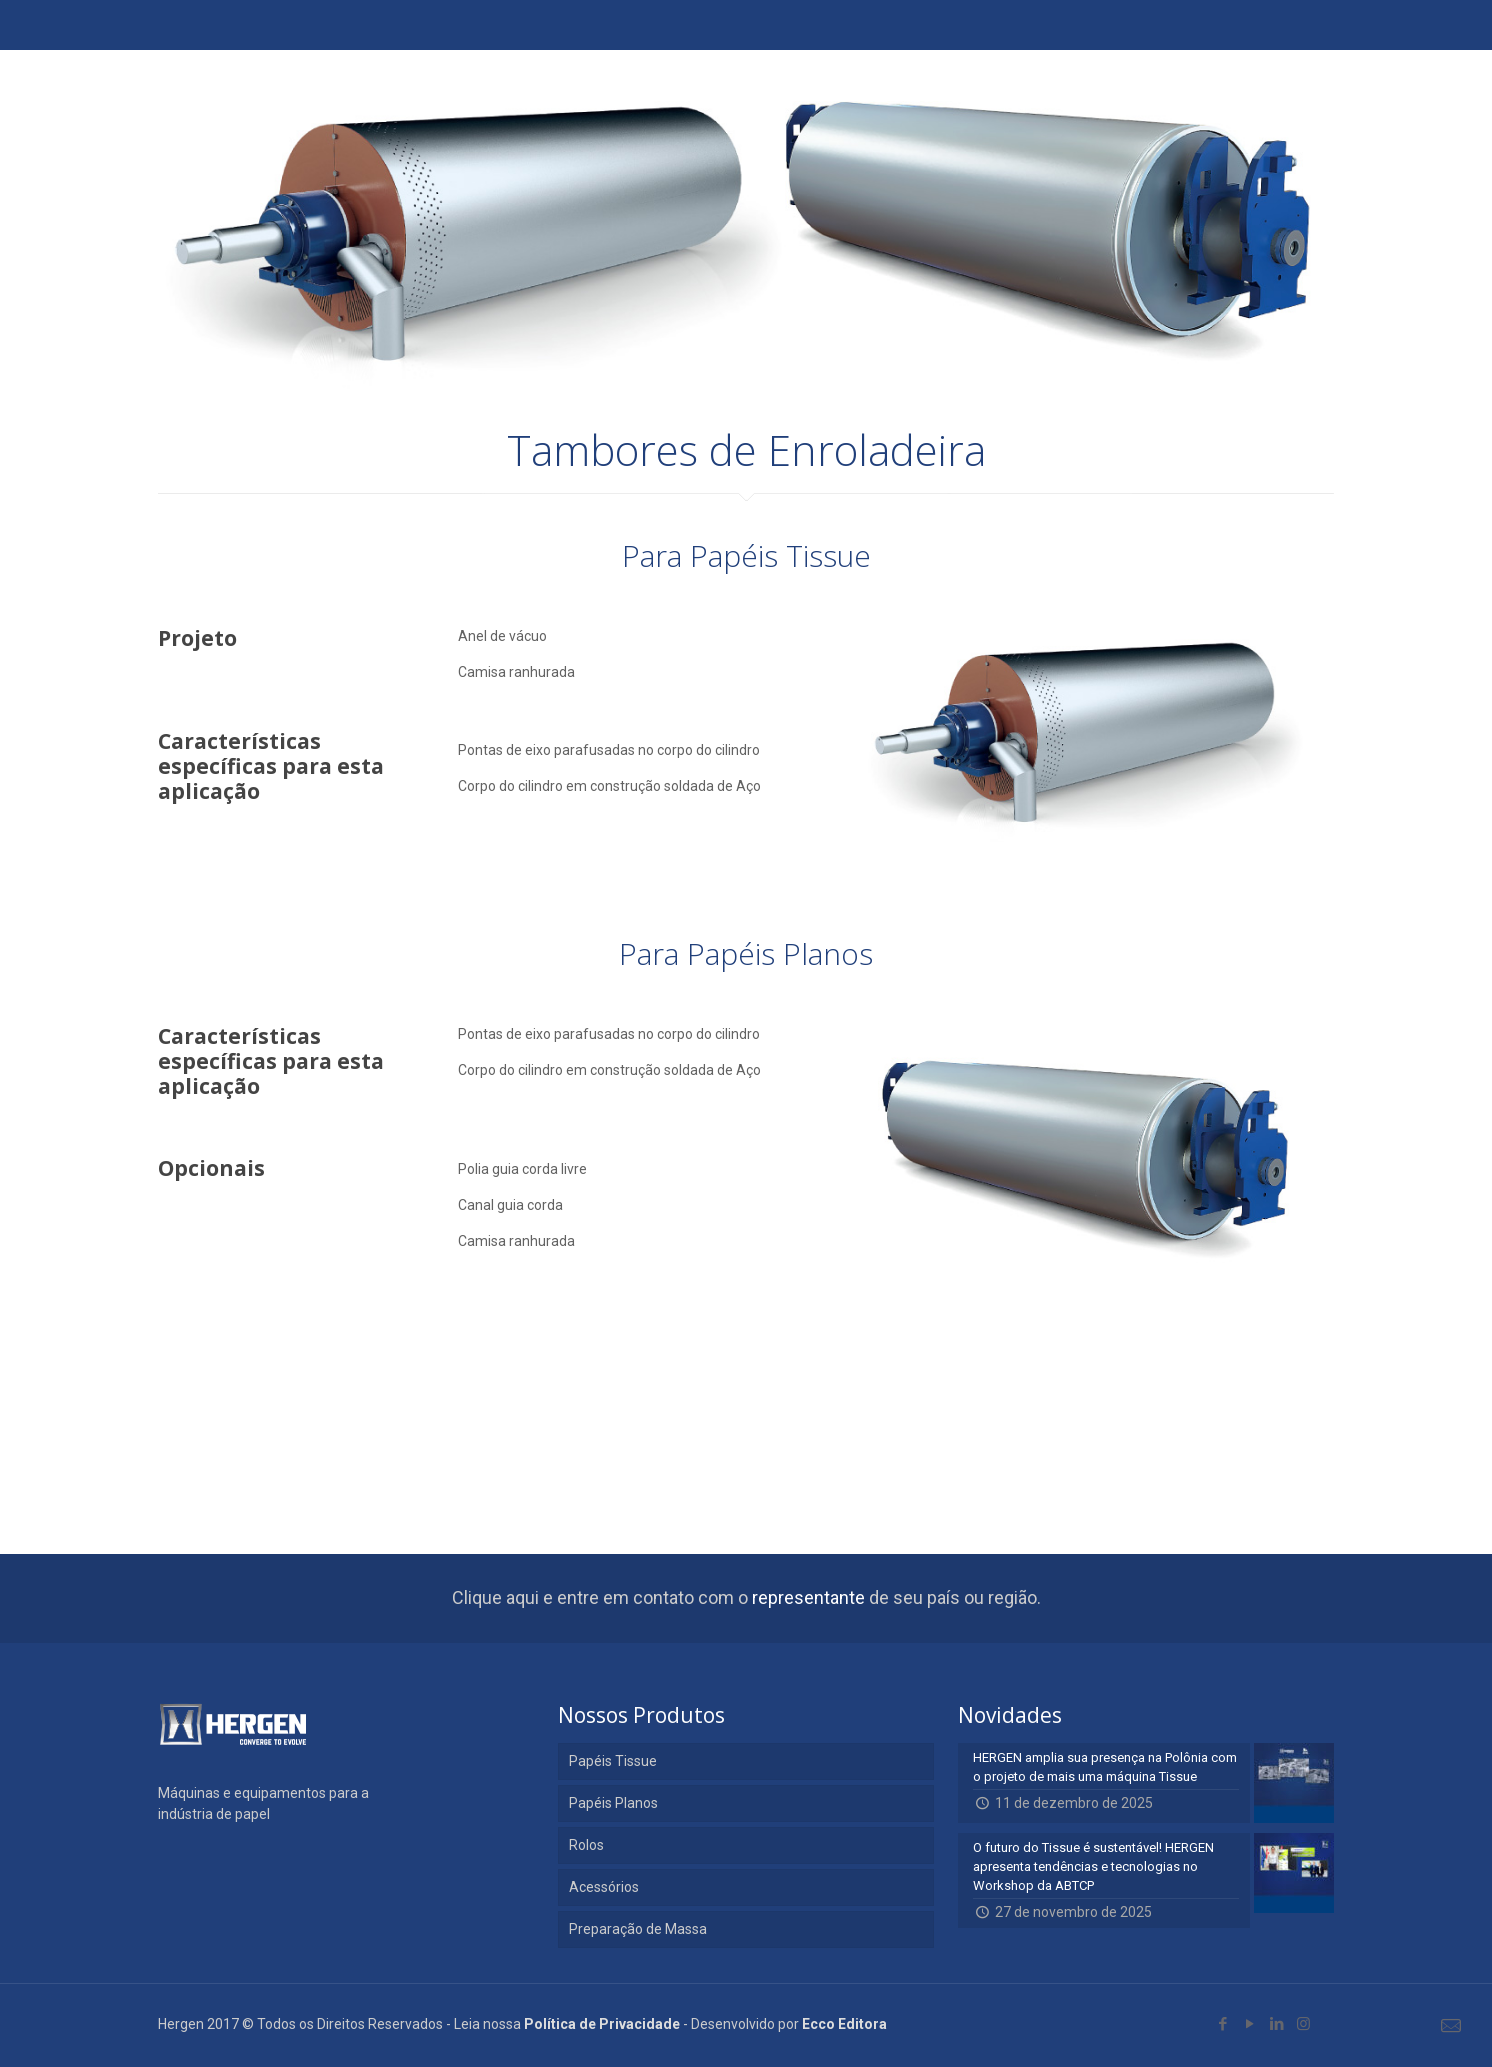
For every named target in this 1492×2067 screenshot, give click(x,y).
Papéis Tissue (613, 1761)
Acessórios (604, 1887)
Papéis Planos (613, 1803)
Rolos (586, 1845)
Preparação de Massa (638, 1929)
